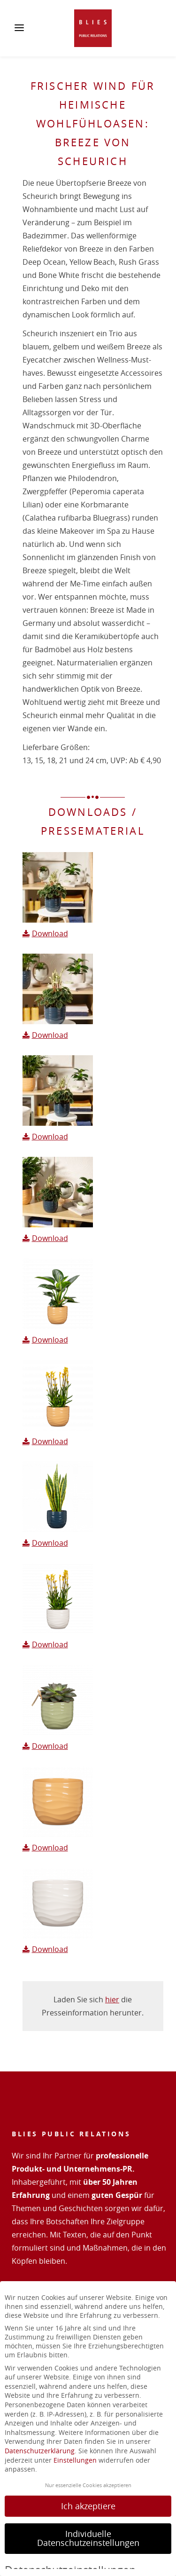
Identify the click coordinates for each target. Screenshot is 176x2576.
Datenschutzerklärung (40, 2450)
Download (50, 933)
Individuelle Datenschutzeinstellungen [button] (88, 2539)
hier (112, 1999)
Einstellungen (75, 2460)
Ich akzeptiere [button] (88, 2506)
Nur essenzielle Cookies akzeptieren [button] (88, 2485)
